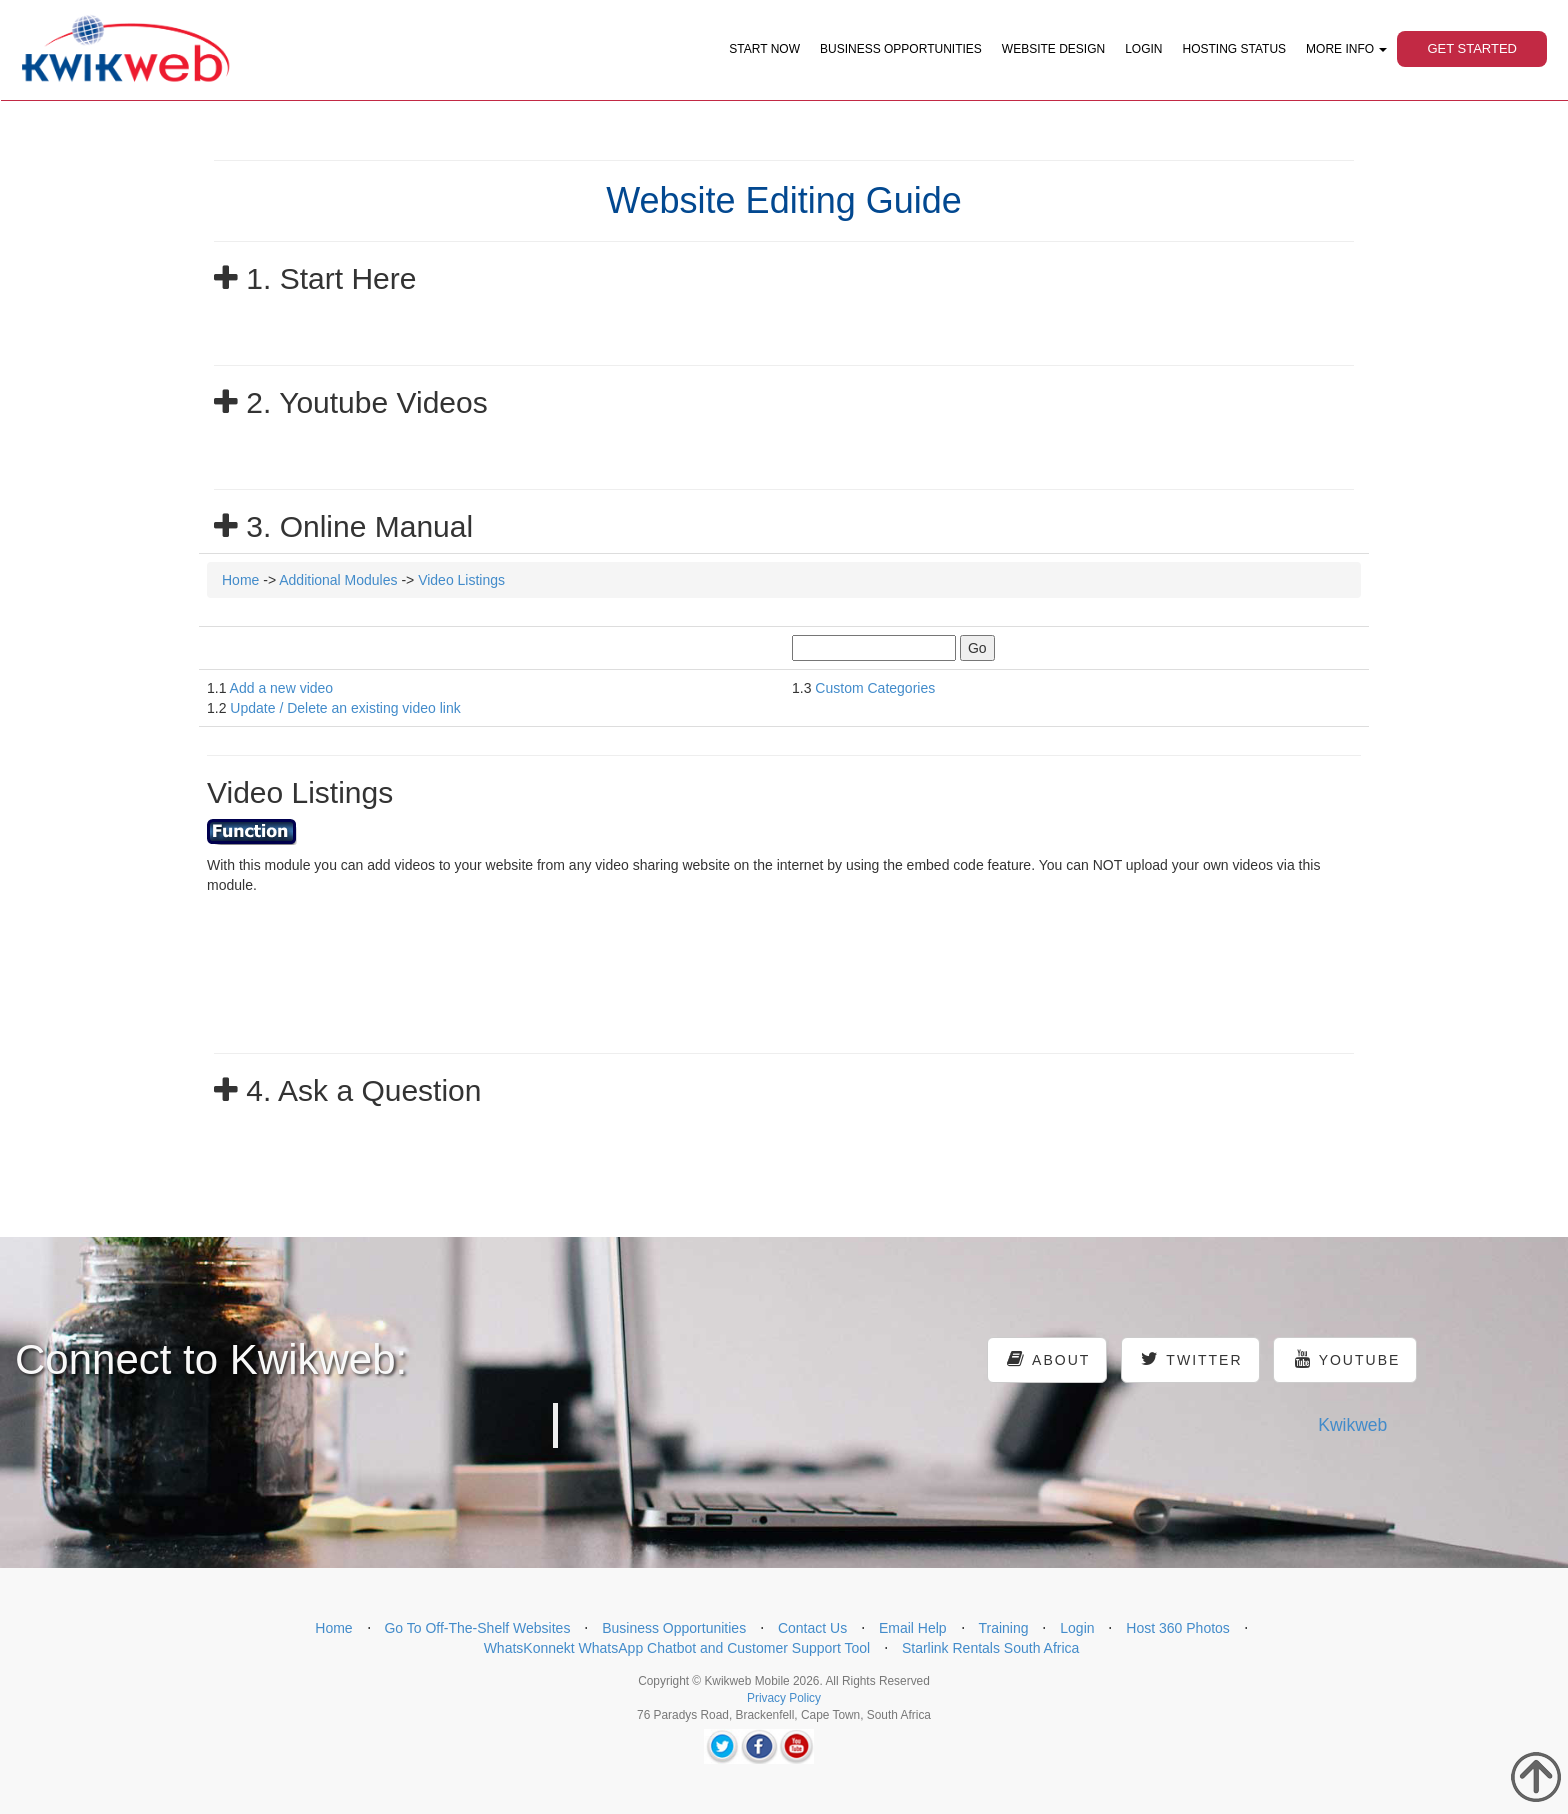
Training (1003, 1628)
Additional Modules (338, 580)
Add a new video (282, 688)
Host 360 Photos (1178, 1628)
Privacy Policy (784, 1698)
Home (240, 580)
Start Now (764, 49)
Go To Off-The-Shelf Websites (477, 1628)
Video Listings (461, 580)
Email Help (913, 1628)
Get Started (1472, 48)
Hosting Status (1235, 49)
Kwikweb (1352, 1425)
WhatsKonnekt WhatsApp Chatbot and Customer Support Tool (677, 1648)
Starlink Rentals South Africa (990, 1648)
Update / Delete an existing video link (345, 708)
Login (1143, 49)
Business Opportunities (901, 49)
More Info (1346, 49)
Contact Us (812, 1628)
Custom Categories (875, 688)
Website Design (1053, 49)
